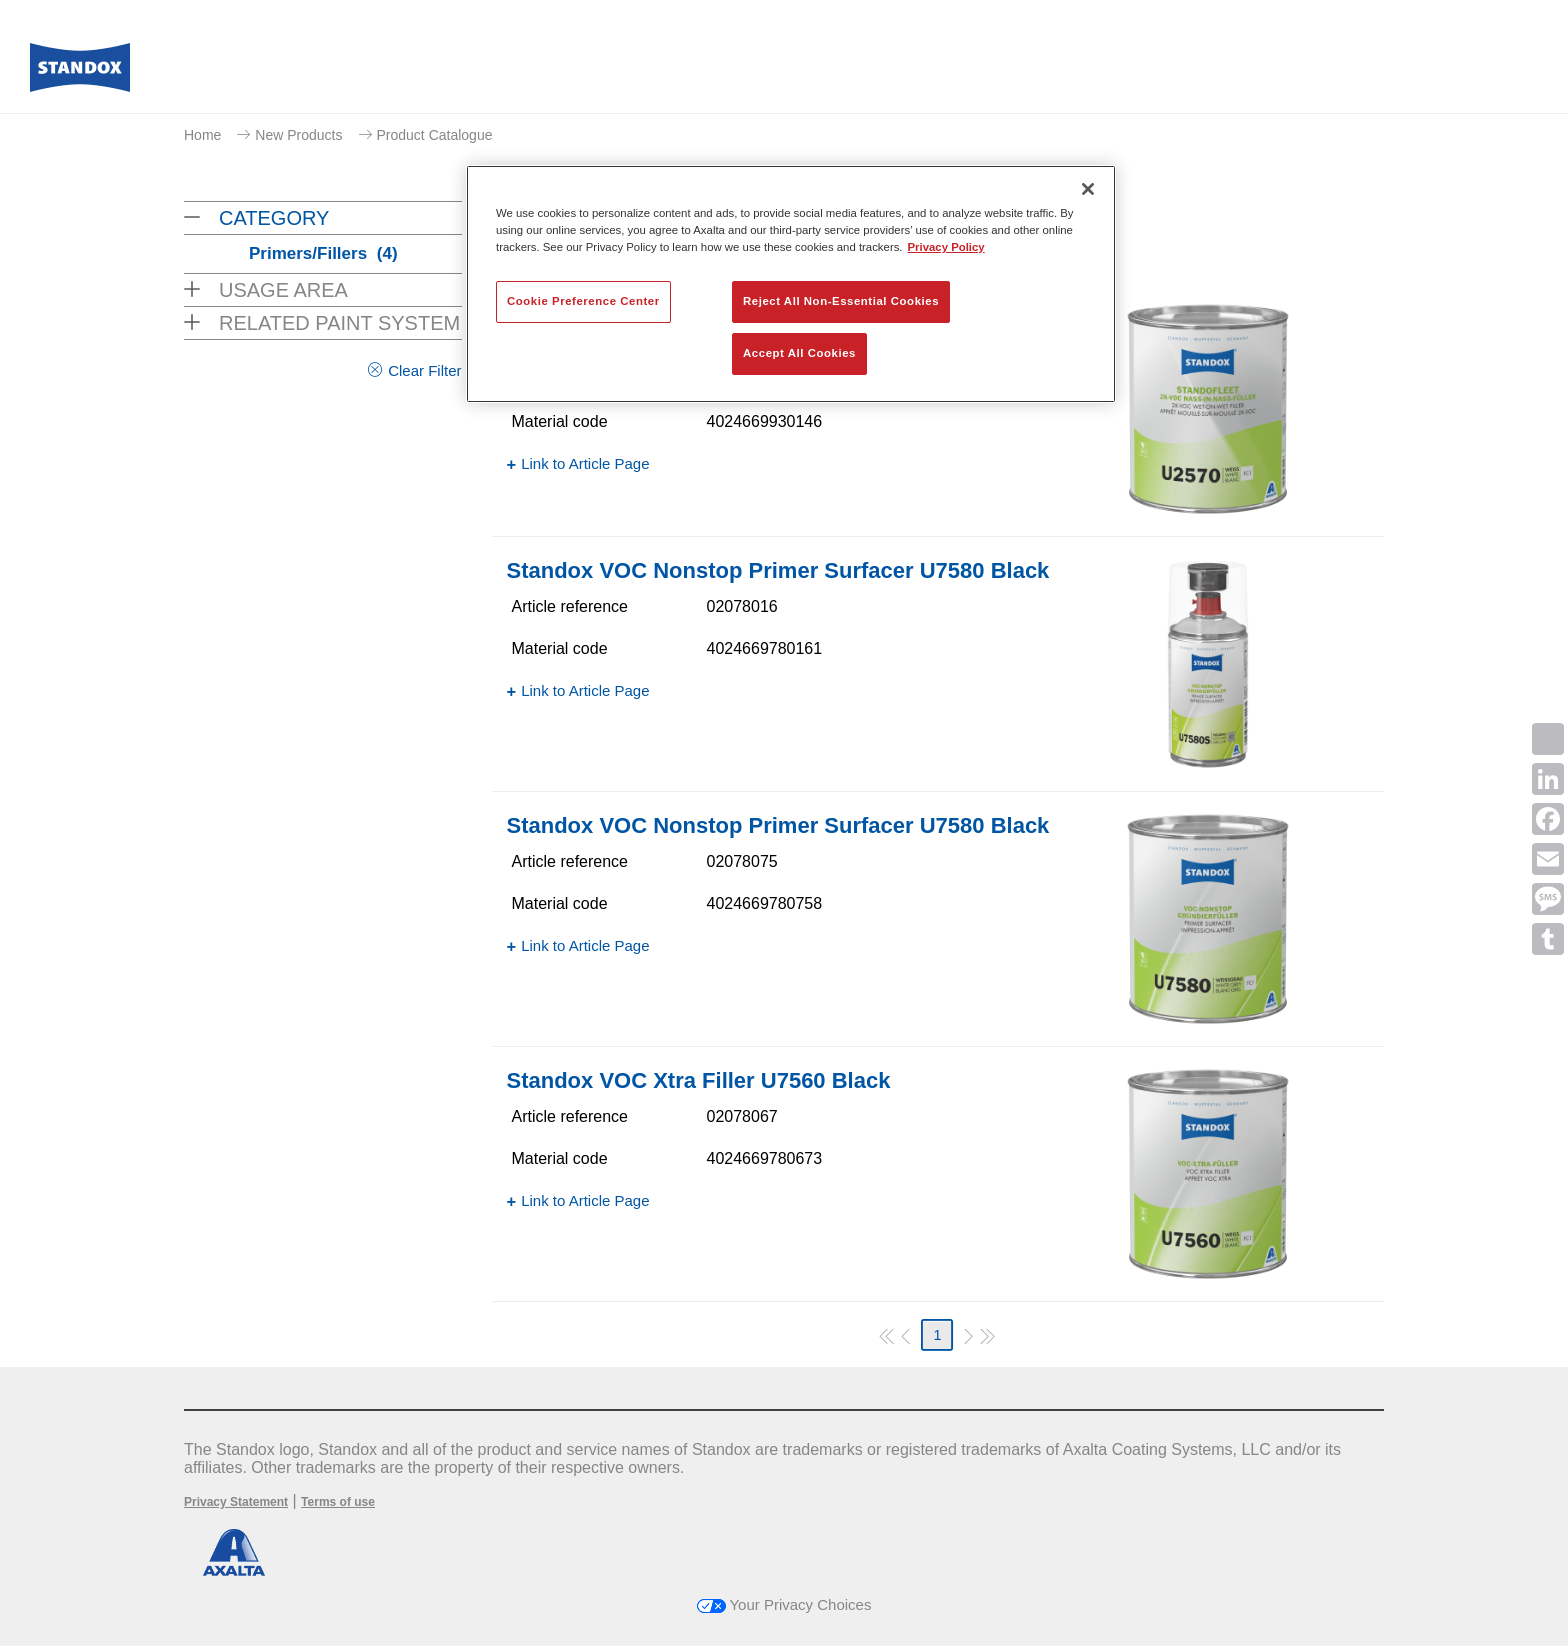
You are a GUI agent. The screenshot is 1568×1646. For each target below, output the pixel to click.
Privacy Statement (236, 1502)
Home (202, 135)
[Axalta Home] (80, 73)
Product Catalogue (435, 135)
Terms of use (338, 1502)
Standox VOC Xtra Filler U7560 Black (699, 1080)
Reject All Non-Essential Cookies (841, 301)
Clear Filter (424, 370)
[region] (791, 284)
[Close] (1088, 189)
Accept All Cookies (799, 353)
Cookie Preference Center (583, 301)
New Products (298, 135)
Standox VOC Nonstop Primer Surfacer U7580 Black (778, 570)
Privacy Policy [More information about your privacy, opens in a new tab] (946, 247)
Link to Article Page (585, 463)
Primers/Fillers (323, 253)
